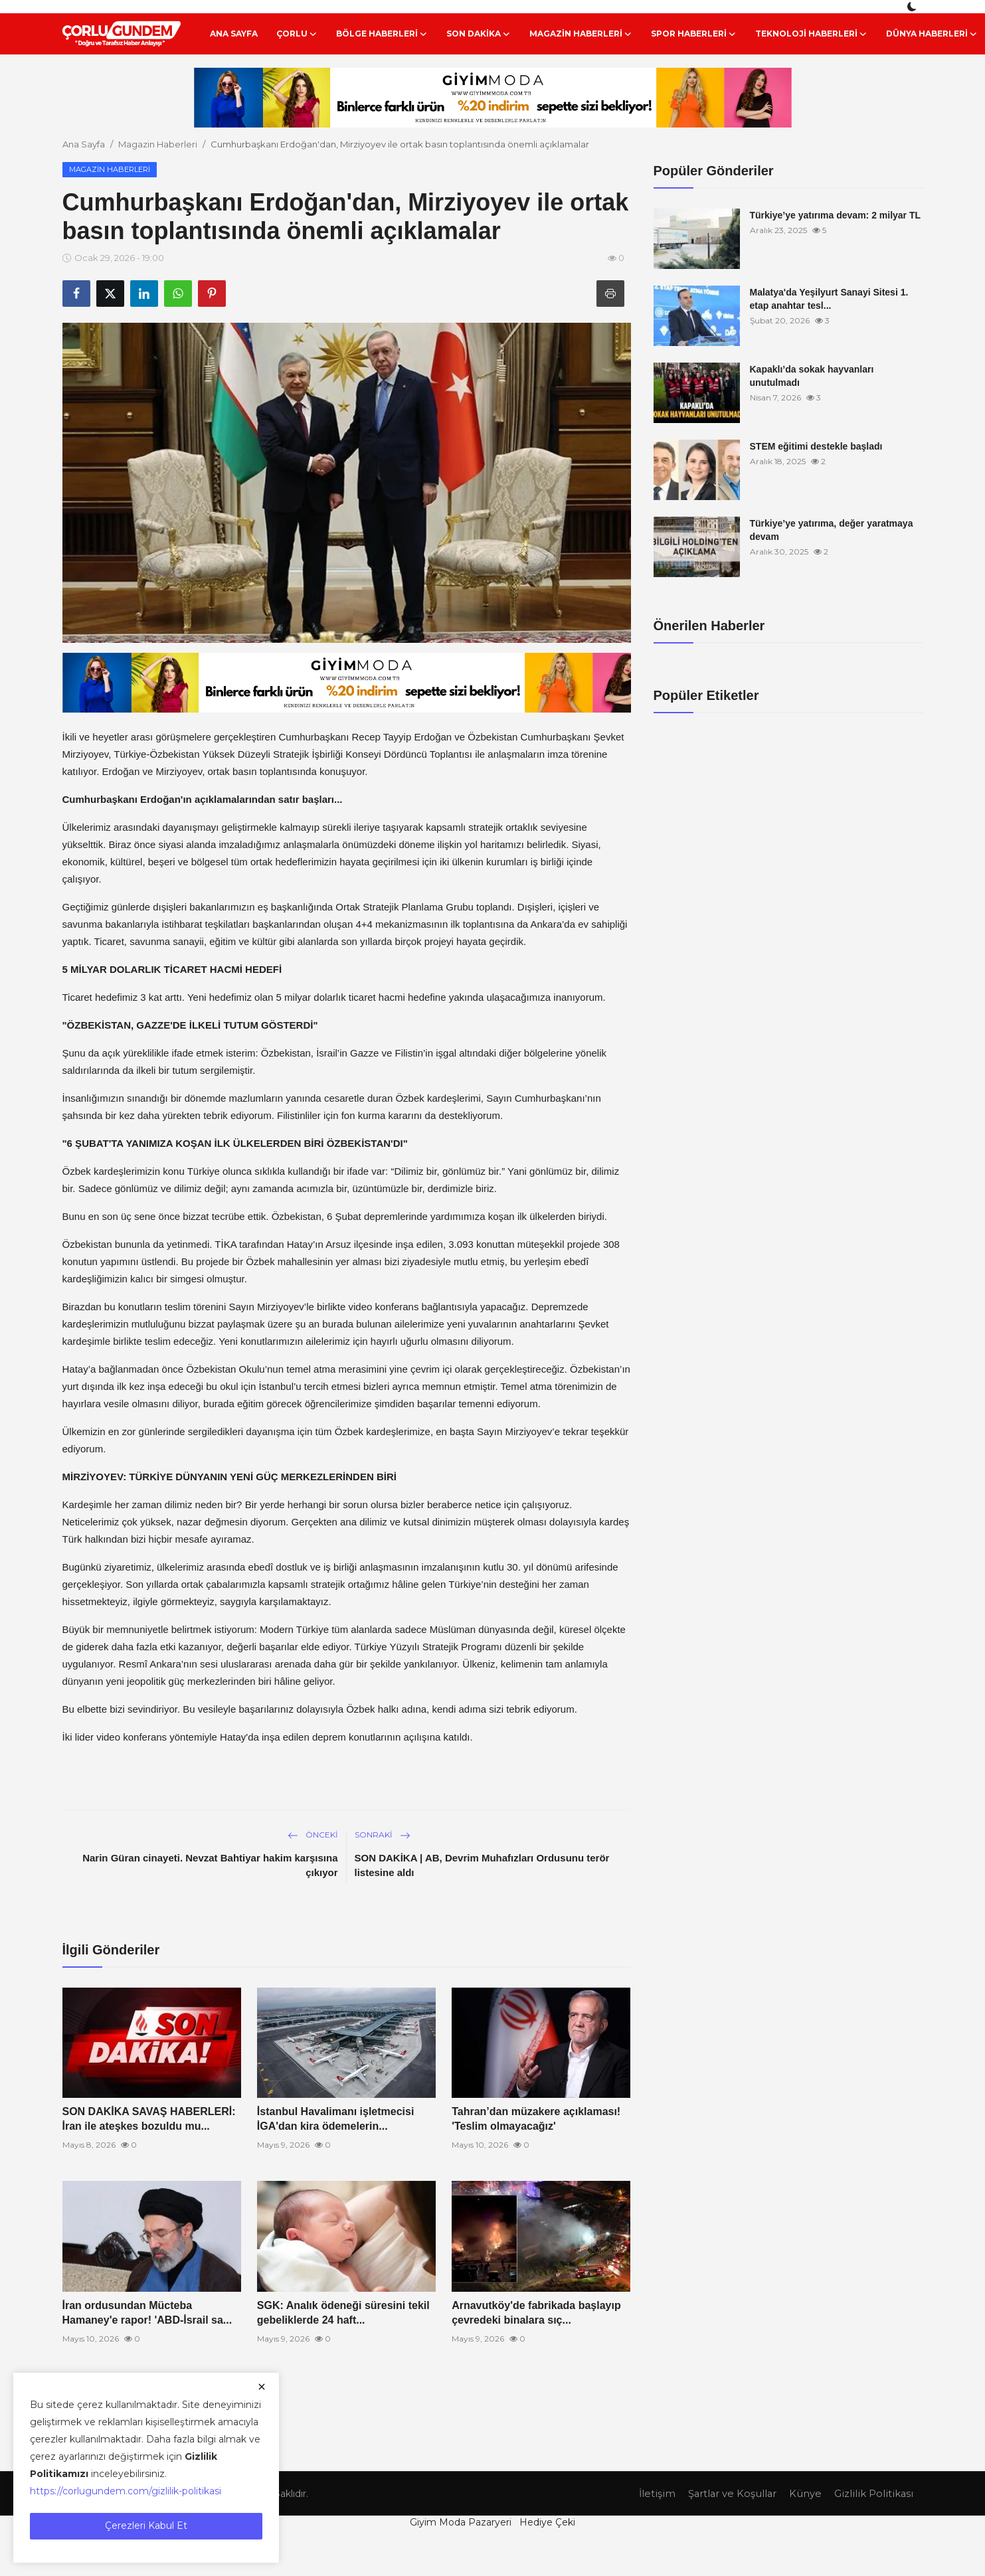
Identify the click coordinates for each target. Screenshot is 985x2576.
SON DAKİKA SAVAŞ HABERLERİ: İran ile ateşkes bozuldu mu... (149, 2119)
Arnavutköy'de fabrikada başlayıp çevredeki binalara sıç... (536, 2313)
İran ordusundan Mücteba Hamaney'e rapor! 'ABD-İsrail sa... (147, 2313)
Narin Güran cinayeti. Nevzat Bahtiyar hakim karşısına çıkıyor (209, 1865)
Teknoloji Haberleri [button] (811, 34)
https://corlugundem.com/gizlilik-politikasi (125, 2491)
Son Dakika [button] (478, 34)
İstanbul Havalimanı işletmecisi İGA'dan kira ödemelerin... (335, 2119)
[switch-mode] (913, 6)
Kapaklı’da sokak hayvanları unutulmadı (812, 376)
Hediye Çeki (547, 2522)
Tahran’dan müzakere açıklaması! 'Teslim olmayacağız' (536, 2119)
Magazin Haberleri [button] (580, 34)
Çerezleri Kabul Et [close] (146, 2526)
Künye (804, 2493)
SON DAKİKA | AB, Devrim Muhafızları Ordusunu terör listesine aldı (482, 1865)
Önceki (313, 1835)
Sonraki (382, 1835)
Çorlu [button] (296, 34)
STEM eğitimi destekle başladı (816, 446)
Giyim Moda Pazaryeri (460, 2522)
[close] (261, 2386)
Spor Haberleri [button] (694, 34)
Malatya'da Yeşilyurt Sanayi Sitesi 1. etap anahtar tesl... (829, 299)
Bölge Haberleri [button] (382, 34)
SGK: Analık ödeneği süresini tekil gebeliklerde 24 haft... (343, 2313)
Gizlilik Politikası (873, 2493)
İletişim (654, 2493)
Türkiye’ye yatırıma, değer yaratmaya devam (831, 530)
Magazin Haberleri (157, 144)
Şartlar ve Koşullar (730, 2493)
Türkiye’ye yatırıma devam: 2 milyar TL (835, 215)
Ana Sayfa (234, 34)
